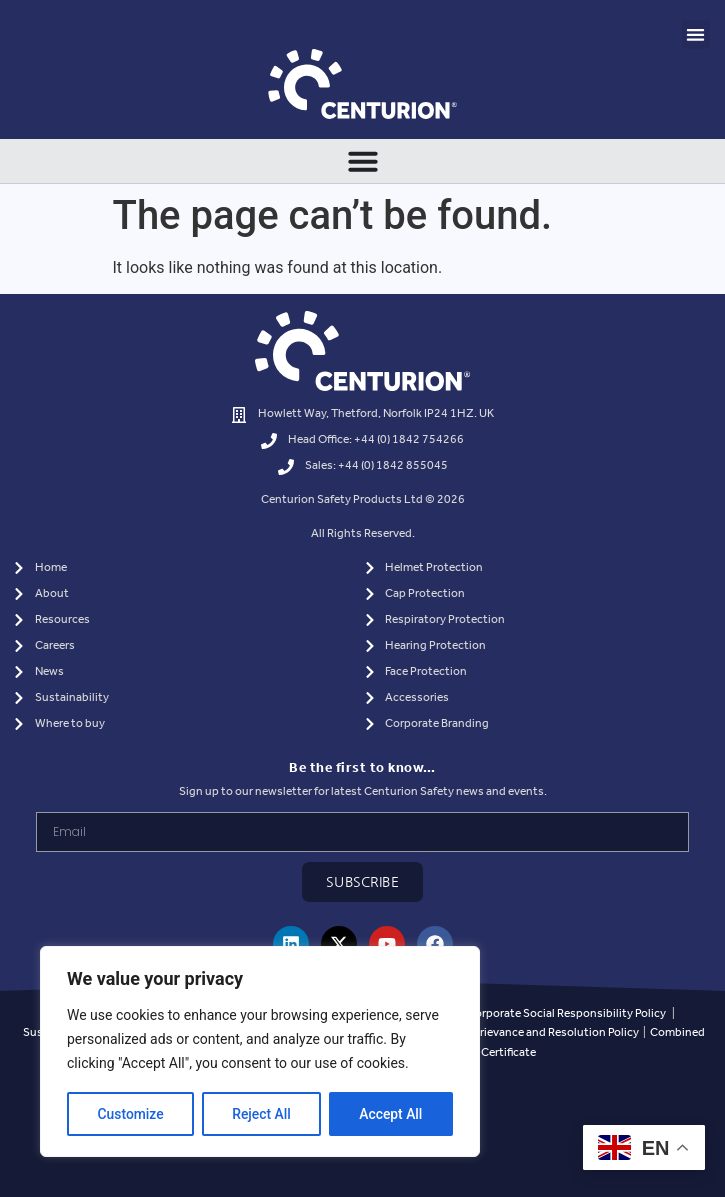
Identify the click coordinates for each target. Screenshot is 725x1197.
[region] (260, 1052)
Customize (130, 1114)
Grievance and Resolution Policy (555, 1032)
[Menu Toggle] (363, 161)
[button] (696, 34)
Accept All (391, 1114)
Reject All (261, 1114)
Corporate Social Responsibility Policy (566, 1013)
